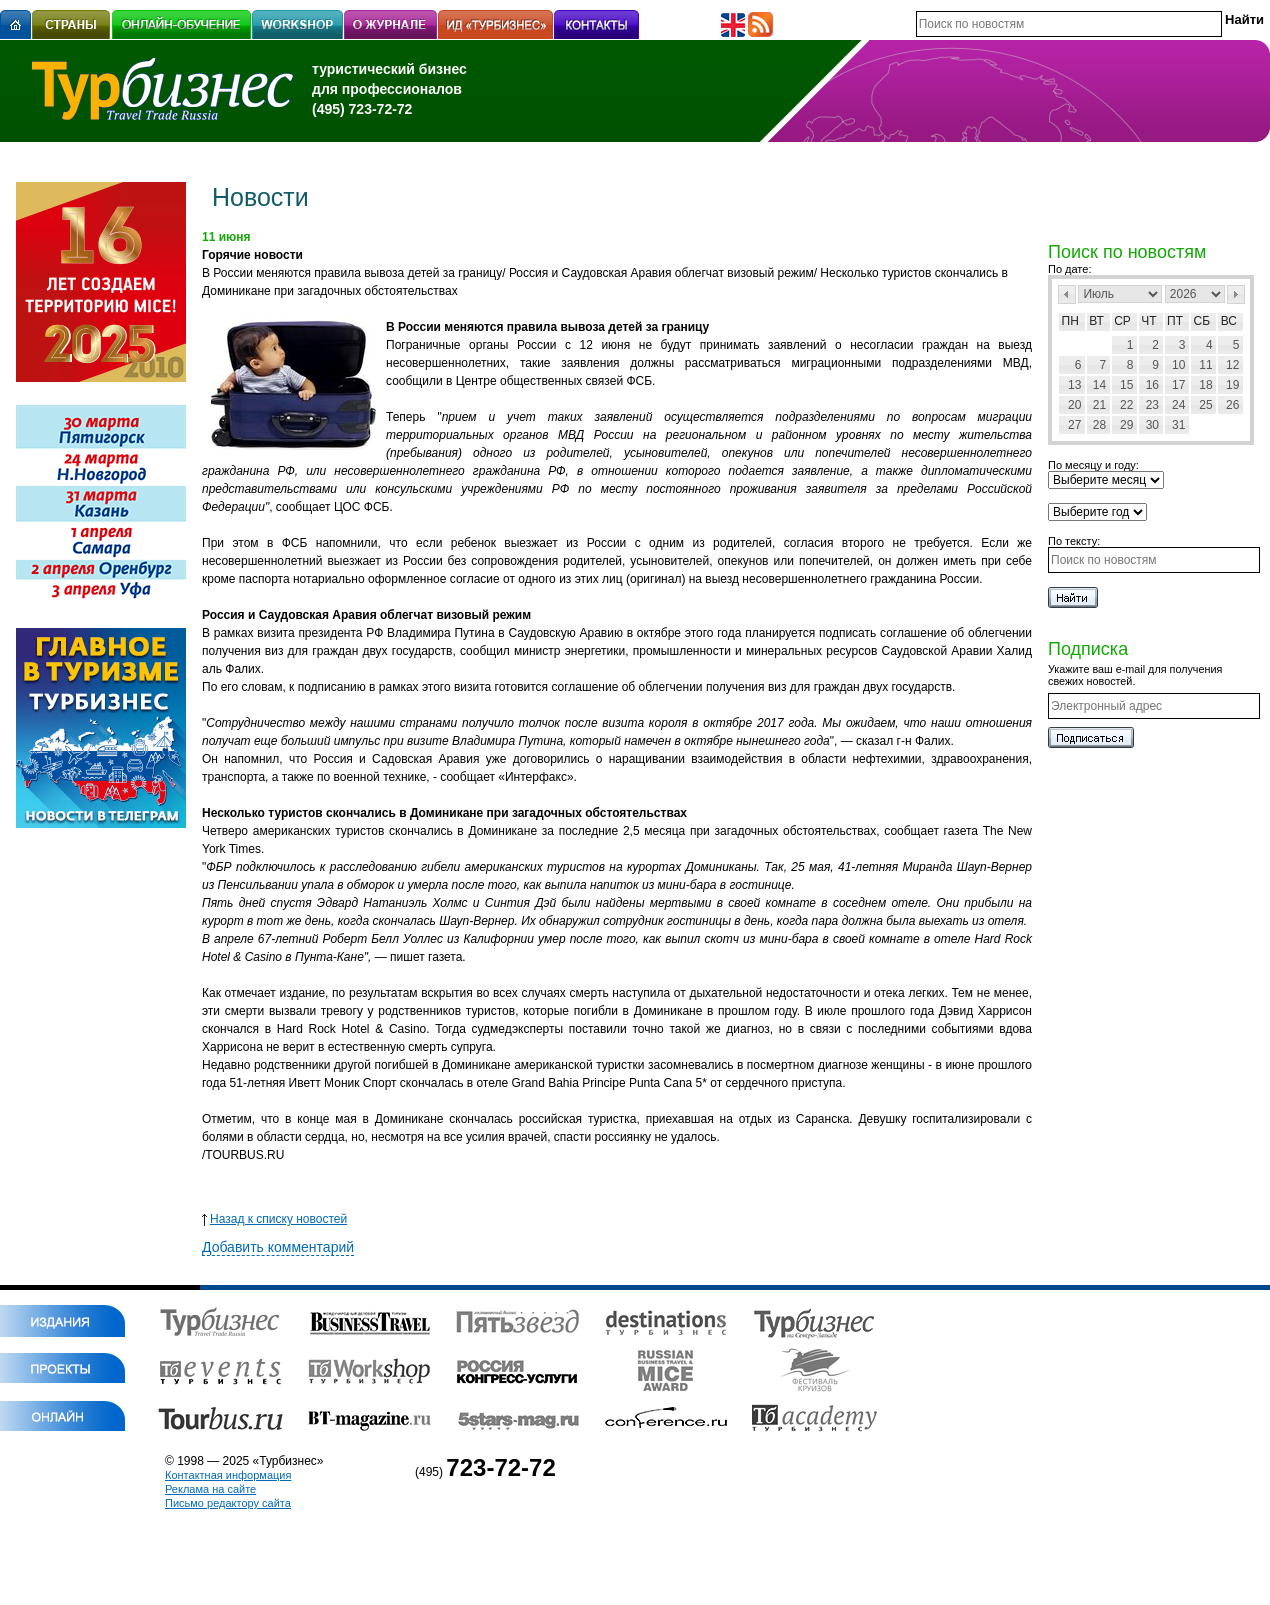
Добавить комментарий (278, 1247)
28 (1099, 425)
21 (1099, 405)
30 (1152, 425)
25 (1205, 405)
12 (1232, 365)
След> (1236, 294)
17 (1178, 385)
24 (1178, 405)
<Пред (1067, 294)
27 (1074, 425)
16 (1152, 385)
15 (1126, 385)
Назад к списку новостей (274, 1219)
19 (1232, 385)
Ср (1122, 321)
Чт (1148, 321)
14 (1099, 385)
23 (1152, 405)
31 (1178, 425)
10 (1178, 365)
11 (1205, 365)
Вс (1229, 321)
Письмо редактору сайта (228, 1503)
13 (1074, 385)
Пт (1175, 321)
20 (1074, 405)
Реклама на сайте (210, 1489)
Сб (1202, 321)
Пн (1070, 321)
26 (1232, 405)
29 (1126, 425)
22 (1126, 405)
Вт (1096, 321)
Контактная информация (228, 1475)
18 (1205, 385)
